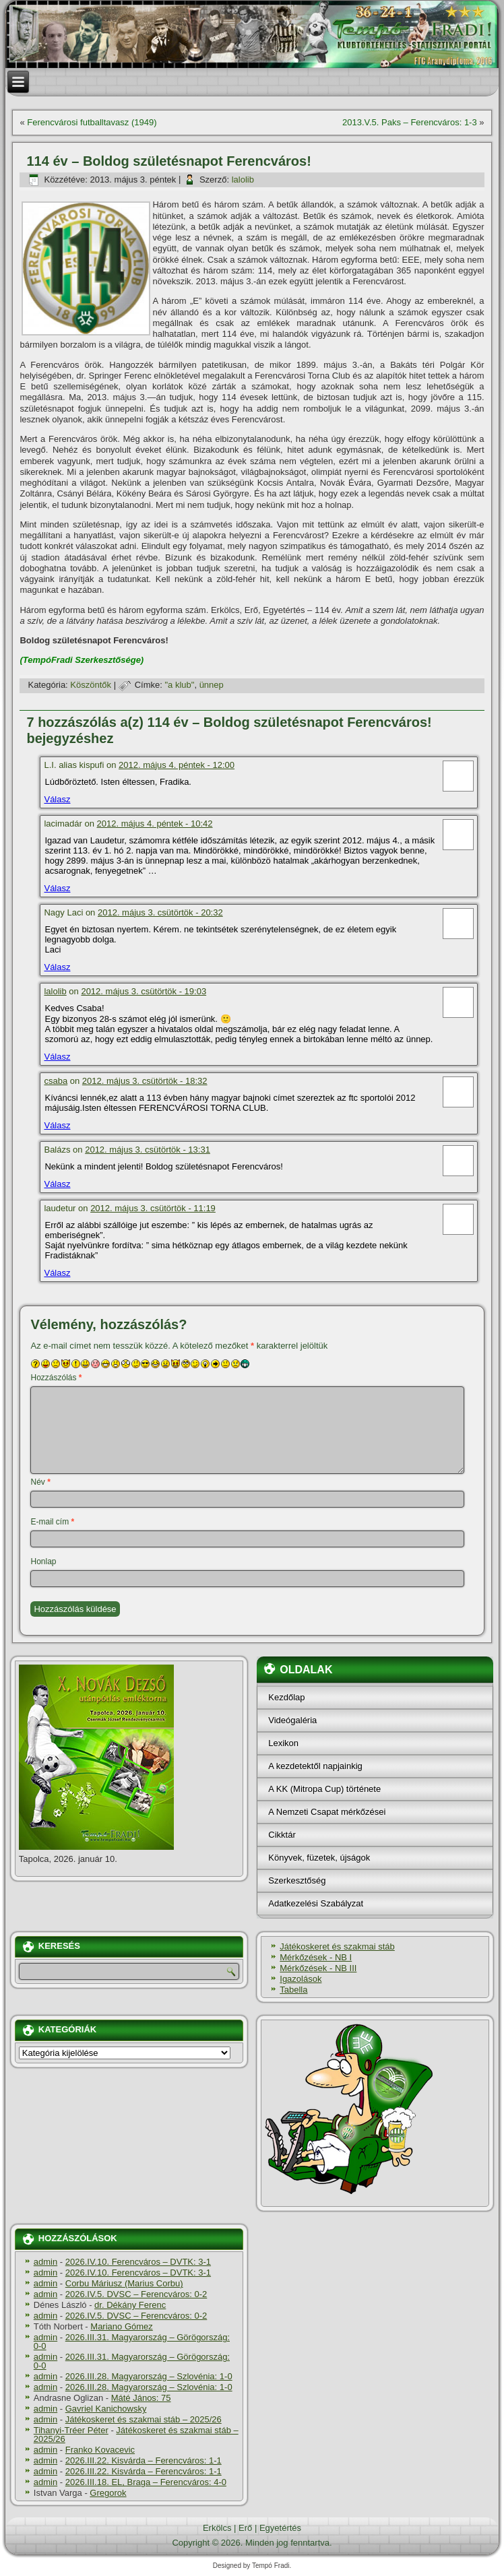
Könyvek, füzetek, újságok (319, 1858)
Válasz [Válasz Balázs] (57, 1184)
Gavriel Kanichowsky (106, 2409)
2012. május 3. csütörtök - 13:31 (147, 1150)
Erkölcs (217, 2528)
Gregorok (108, 2493)
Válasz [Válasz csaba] (57, 1125)
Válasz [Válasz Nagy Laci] (57, 967)
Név (40, 1482)
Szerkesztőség (296, 1880)
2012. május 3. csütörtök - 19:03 (143, 991)
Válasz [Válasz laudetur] (57, 1273)
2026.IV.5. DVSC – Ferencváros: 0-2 (136, 2294)
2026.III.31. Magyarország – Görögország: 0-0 (132, 2341)
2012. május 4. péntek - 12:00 (176, 765)
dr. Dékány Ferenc (130, 2305)
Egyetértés (280, 2528)
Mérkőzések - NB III (318, 1968)
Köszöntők (90, 685)
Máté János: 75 (141, 2398)
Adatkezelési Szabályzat (315, 1903)
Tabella (293, 1990)
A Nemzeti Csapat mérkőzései (326, 1812)
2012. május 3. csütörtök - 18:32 (145, 1081)
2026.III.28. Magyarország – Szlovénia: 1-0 (148, 2376)
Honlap (43, 1561)
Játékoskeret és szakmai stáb (337, 1946)
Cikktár (281, 1835)
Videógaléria (292, 1720)
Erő (245, 2528)
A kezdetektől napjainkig (315, 1766)
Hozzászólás (56, 1377)
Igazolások (300, 1979)
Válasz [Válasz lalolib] (57, 1057)
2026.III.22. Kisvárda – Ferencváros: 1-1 (143, 2460)
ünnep (211, 685)
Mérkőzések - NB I (316, 1957)
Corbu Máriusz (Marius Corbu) (124, 2283)
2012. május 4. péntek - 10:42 (155, 823)
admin (45, 2262)
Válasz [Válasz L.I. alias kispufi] (57, 799)
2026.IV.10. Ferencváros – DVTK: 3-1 (138, 2262)
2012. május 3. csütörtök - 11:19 (153, 1208)
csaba (55, 1081)
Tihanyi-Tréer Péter (71, 2430)
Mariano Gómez (121, 2326)
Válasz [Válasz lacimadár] (57, 888)
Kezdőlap (286, 1697)
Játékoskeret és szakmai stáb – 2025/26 (143, 2419)
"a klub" (179, 685)
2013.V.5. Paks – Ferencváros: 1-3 (409, 122)
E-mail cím (52, 1521)
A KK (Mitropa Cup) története (324, 1789)
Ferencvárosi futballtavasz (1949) (91, 122)
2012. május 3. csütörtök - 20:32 (160, 912)
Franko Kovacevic (100, 2450)
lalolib (243, 179)
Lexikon (283, 1743)
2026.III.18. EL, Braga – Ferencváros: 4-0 (145, 2482)
